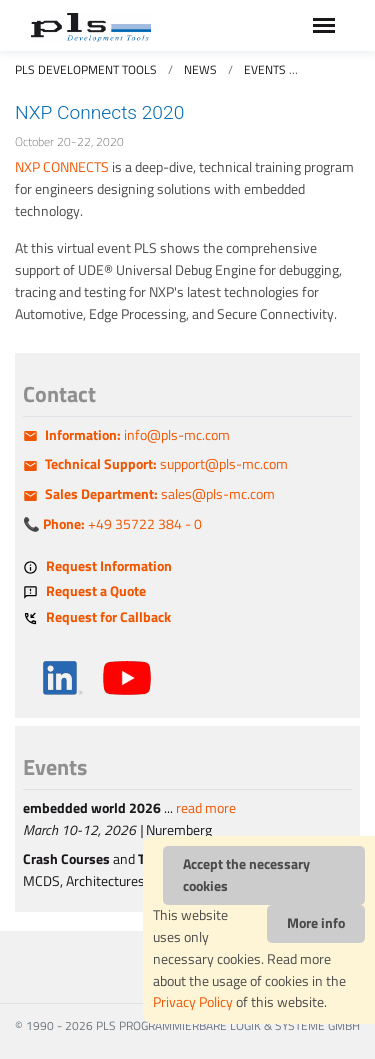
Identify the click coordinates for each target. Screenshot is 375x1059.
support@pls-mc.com (166, 464)
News (200, 69)
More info (316, 923)
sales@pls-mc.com (160, 494)
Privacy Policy (193, 1002)
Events (265, 69)
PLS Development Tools (86, 69)
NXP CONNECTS (62, 167)
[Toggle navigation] (324, 25)
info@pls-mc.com (137, 435)
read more (206, 808)
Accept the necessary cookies (246, 875)
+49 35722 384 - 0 (122, 524)
